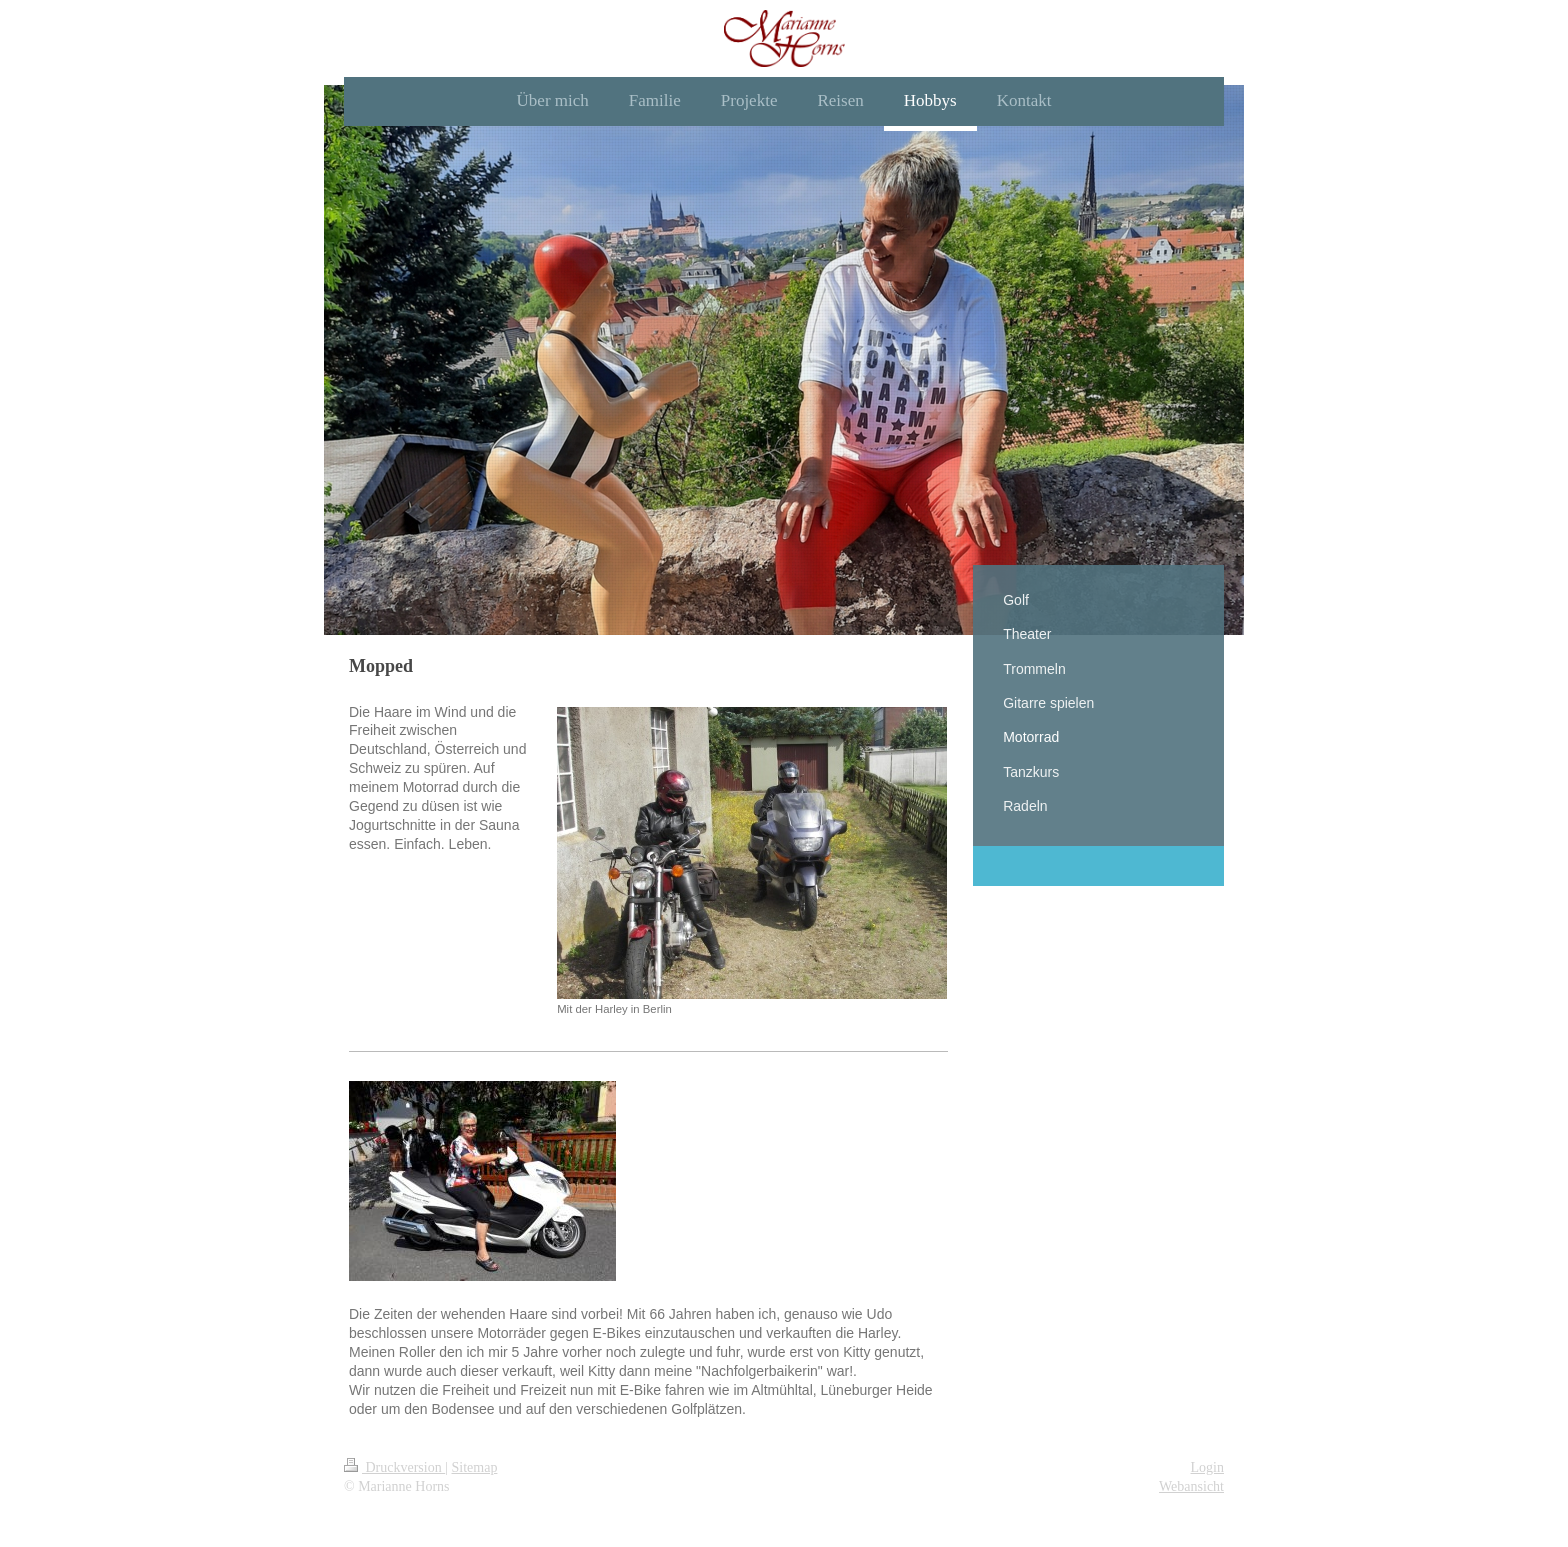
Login (1207, 1467)
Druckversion (394, 1467)
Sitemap (475, 1467)
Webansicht (1191, 1486)
